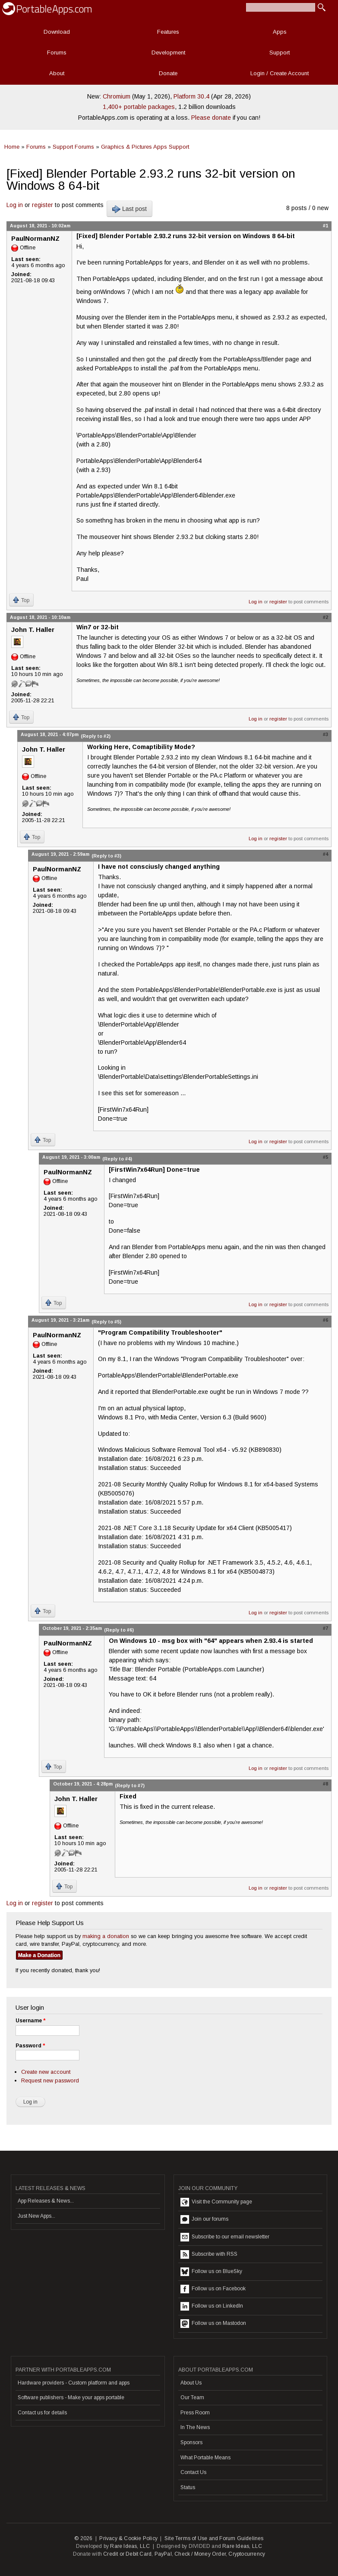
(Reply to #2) (96, 736)
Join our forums (204, 2219)
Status (187, 2487)
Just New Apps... (36, 2216)
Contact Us (193, 2472)
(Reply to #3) (106, 855)
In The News (195, 2427)
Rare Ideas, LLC (130, 2546)
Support (279, 52)
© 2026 (83, 2538)
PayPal (163, 2554)
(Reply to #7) (130, 1785)
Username (30, 2021)
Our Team (192, 2397)
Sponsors (191, 2442)
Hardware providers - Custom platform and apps (74, 2383)
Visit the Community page (216, 2202)
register (42, 204)
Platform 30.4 (191, 96)
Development (168, 52)
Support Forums (73, 146)
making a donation (105, 1936)
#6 (325, 1320)
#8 (325, 1783)
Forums (56, 52)
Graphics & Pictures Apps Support (145, 146)
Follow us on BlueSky (211, 2271)
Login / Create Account (279, 73)
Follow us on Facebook (213, 2289)
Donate (168, 73)
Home (11, 146)
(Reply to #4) (117, 1158)
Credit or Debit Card (127, 2554)
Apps (280, 32)
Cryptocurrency (246, 2554)
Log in (14, 204)
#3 (325, 734)
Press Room (195, 2413)
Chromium (116, 96)
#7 (325, 1628)
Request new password (50, 2080)
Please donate (211, 117)
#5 (325, 1157)
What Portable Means (205, 2458)
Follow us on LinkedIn (211, 2306)
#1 (325, 225)
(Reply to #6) (119, 1629)
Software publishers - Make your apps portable (71, 2397)
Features (168, 32)
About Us (191, 2383)
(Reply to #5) (106, 1321)
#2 (325, 617)
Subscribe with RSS (208, 2254)
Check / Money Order (200, 2554)
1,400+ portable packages (139, 106)
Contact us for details (42, 2413)
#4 (325, 854)
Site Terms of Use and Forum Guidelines (214, 2538)
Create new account (45, 2072)
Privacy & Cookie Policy (128, 2538)
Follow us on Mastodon (213, 2323)
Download (57, 32)
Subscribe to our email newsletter (224, 2237)
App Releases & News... (46, 2201)
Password (30, 2046)
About (56, 73)
